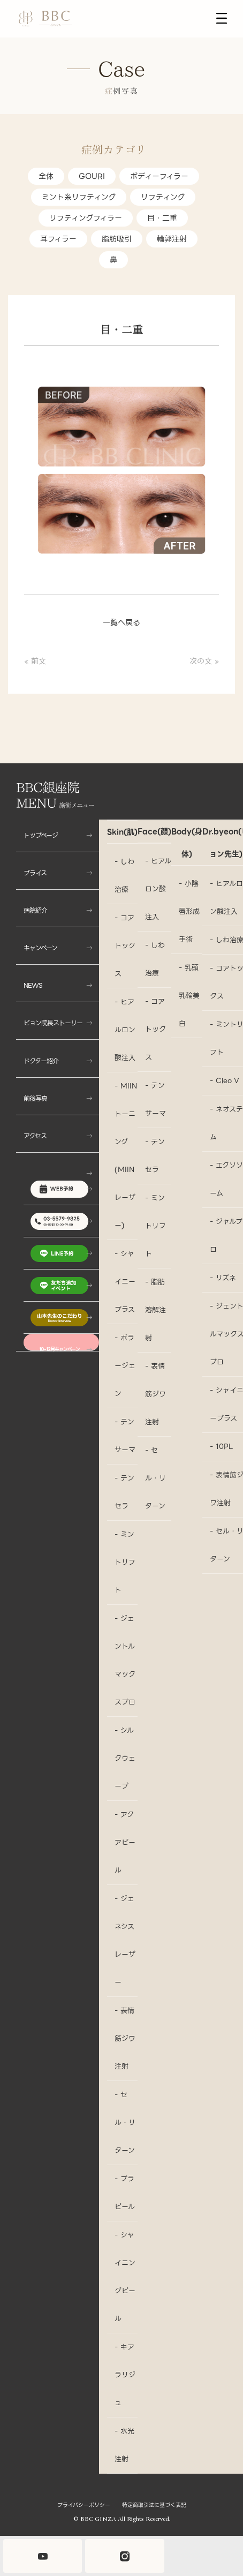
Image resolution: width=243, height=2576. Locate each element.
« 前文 (35, 661)
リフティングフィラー (85, 218)
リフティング (163, 197)
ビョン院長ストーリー (53, 1023)
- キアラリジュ (125, 2374)
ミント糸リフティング (79, 197)
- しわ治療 (124, 875)
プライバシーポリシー (83, 2505)
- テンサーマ (125, 1435)
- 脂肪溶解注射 (155, 1309)
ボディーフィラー (159, 176)
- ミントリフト (125, 1562)
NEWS (33, 985)
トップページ (41, 835)
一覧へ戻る (121, 622)
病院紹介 (35, 910)
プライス (35, 873)
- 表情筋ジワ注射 (125, 2038)
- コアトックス (125, 945)
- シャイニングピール (125, 2276)
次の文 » (204, 661)
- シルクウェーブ (125, 1758)
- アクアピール (125, 1842)
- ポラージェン (125, 1365)
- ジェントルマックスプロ (125, 1660)
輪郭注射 (172, 239)
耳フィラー (58, 239)
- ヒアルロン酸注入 (125, 1029)
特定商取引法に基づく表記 (154, 2505)
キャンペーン (40, 948)
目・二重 (162, 218)
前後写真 (35, 1098)
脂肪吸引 (117, 239)
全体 (46, 176)
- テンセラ (124, 1492)
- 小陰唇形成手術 (189, 911)
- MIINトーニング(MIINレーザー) (126, 1155)
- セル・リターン (125, 2122)
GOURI (92, 176)
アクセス (35, 1136)
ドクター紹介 (41, 1061)
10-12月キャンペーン (59, 1349)
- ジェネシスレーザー (125, 1940)
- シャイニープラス (125, 1281)
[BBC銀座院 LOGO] (45, 18)
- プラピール (125, 2192)
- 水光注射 (124, 2445)
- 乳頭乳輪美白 (189, 995)
